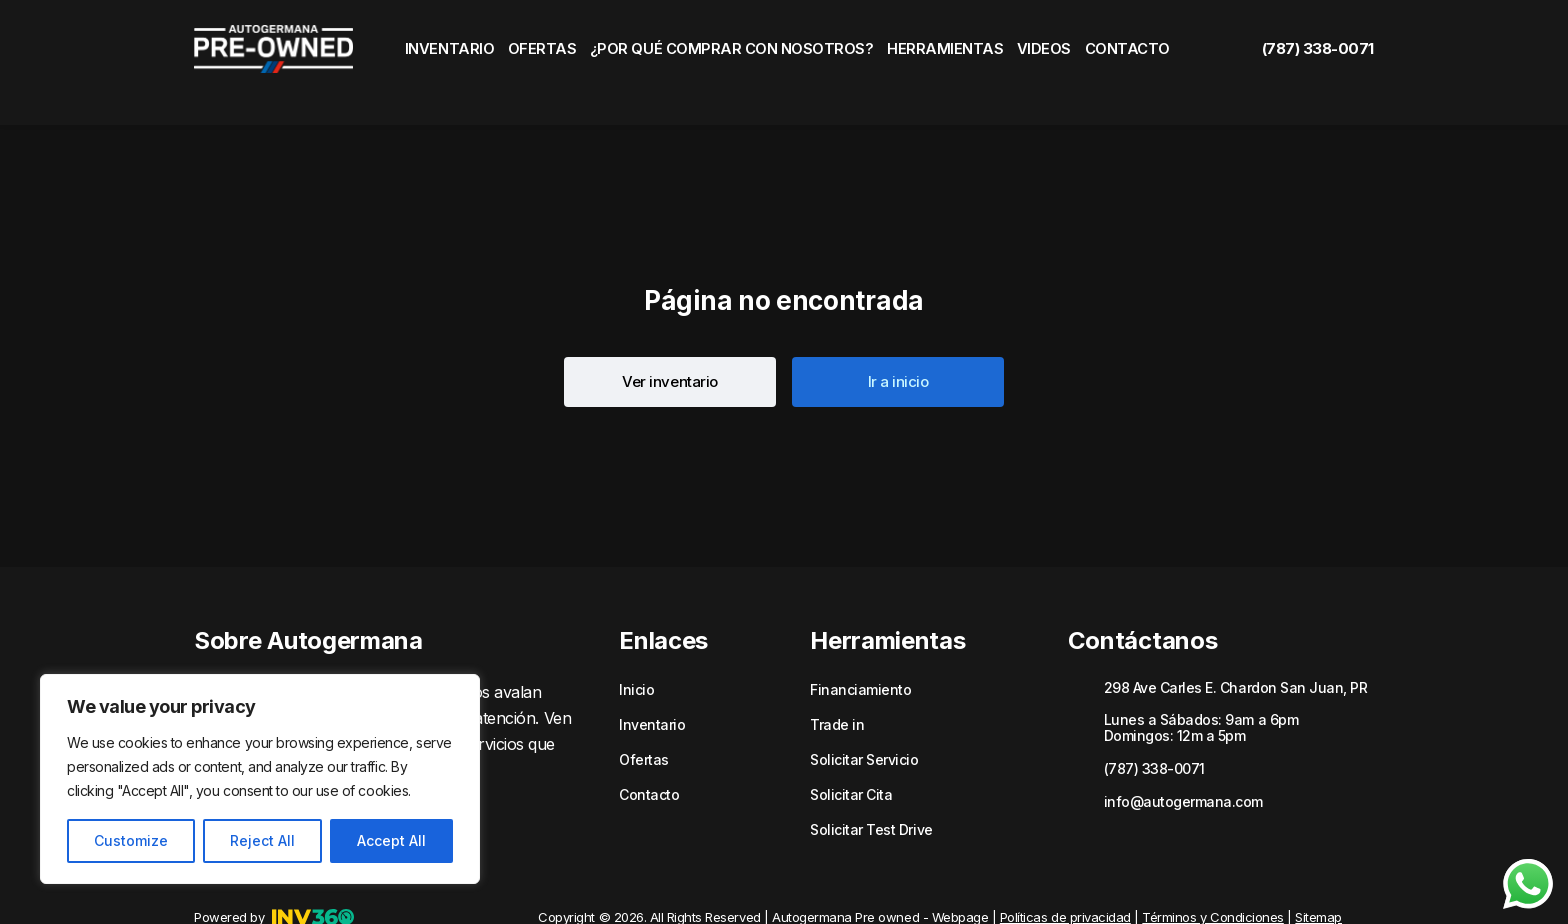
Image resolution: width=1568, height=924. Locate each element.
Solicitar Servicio (864, 724)
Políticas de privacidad (1065, 881)
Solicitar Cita (851, 759)
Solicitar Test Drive (871, 794)
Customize (131, 840)
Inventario (446, 45)
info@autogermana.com (1183, 765)
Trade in (837, 689)
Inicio (636, 654)
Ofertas (546, 45)
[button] (670, 346)
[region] (260, 779)
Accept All (391, 840)
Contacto (1130, 45)
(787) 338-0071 (1298, 45)
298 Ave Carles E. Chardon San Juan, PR (1236, 651)
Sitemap (1318, 881)
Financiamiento (860, 654)
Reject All (262, 840)
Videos (1039, 45)
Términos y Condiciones (1212, 881)
